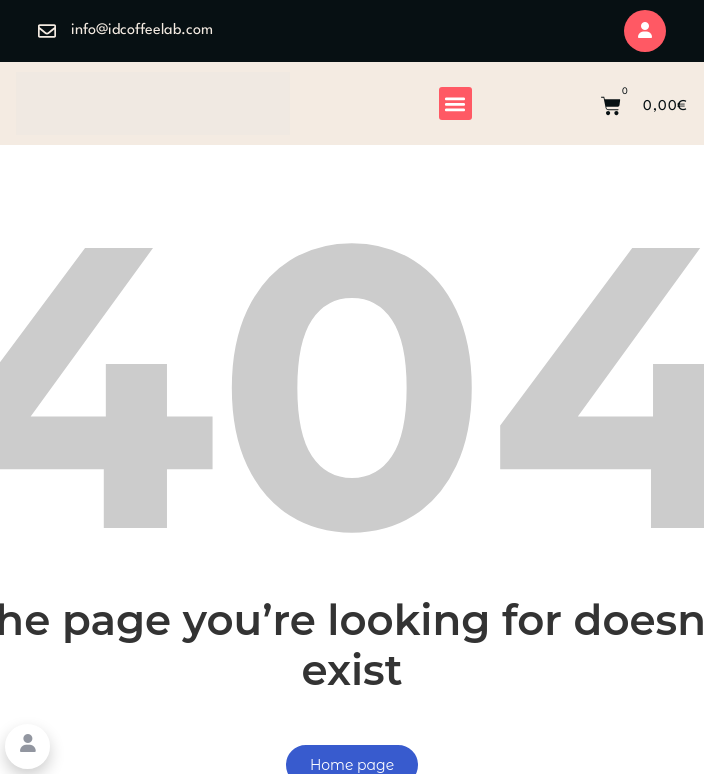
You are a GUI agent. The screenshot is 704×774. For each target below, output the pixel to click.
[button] (455, 103)
